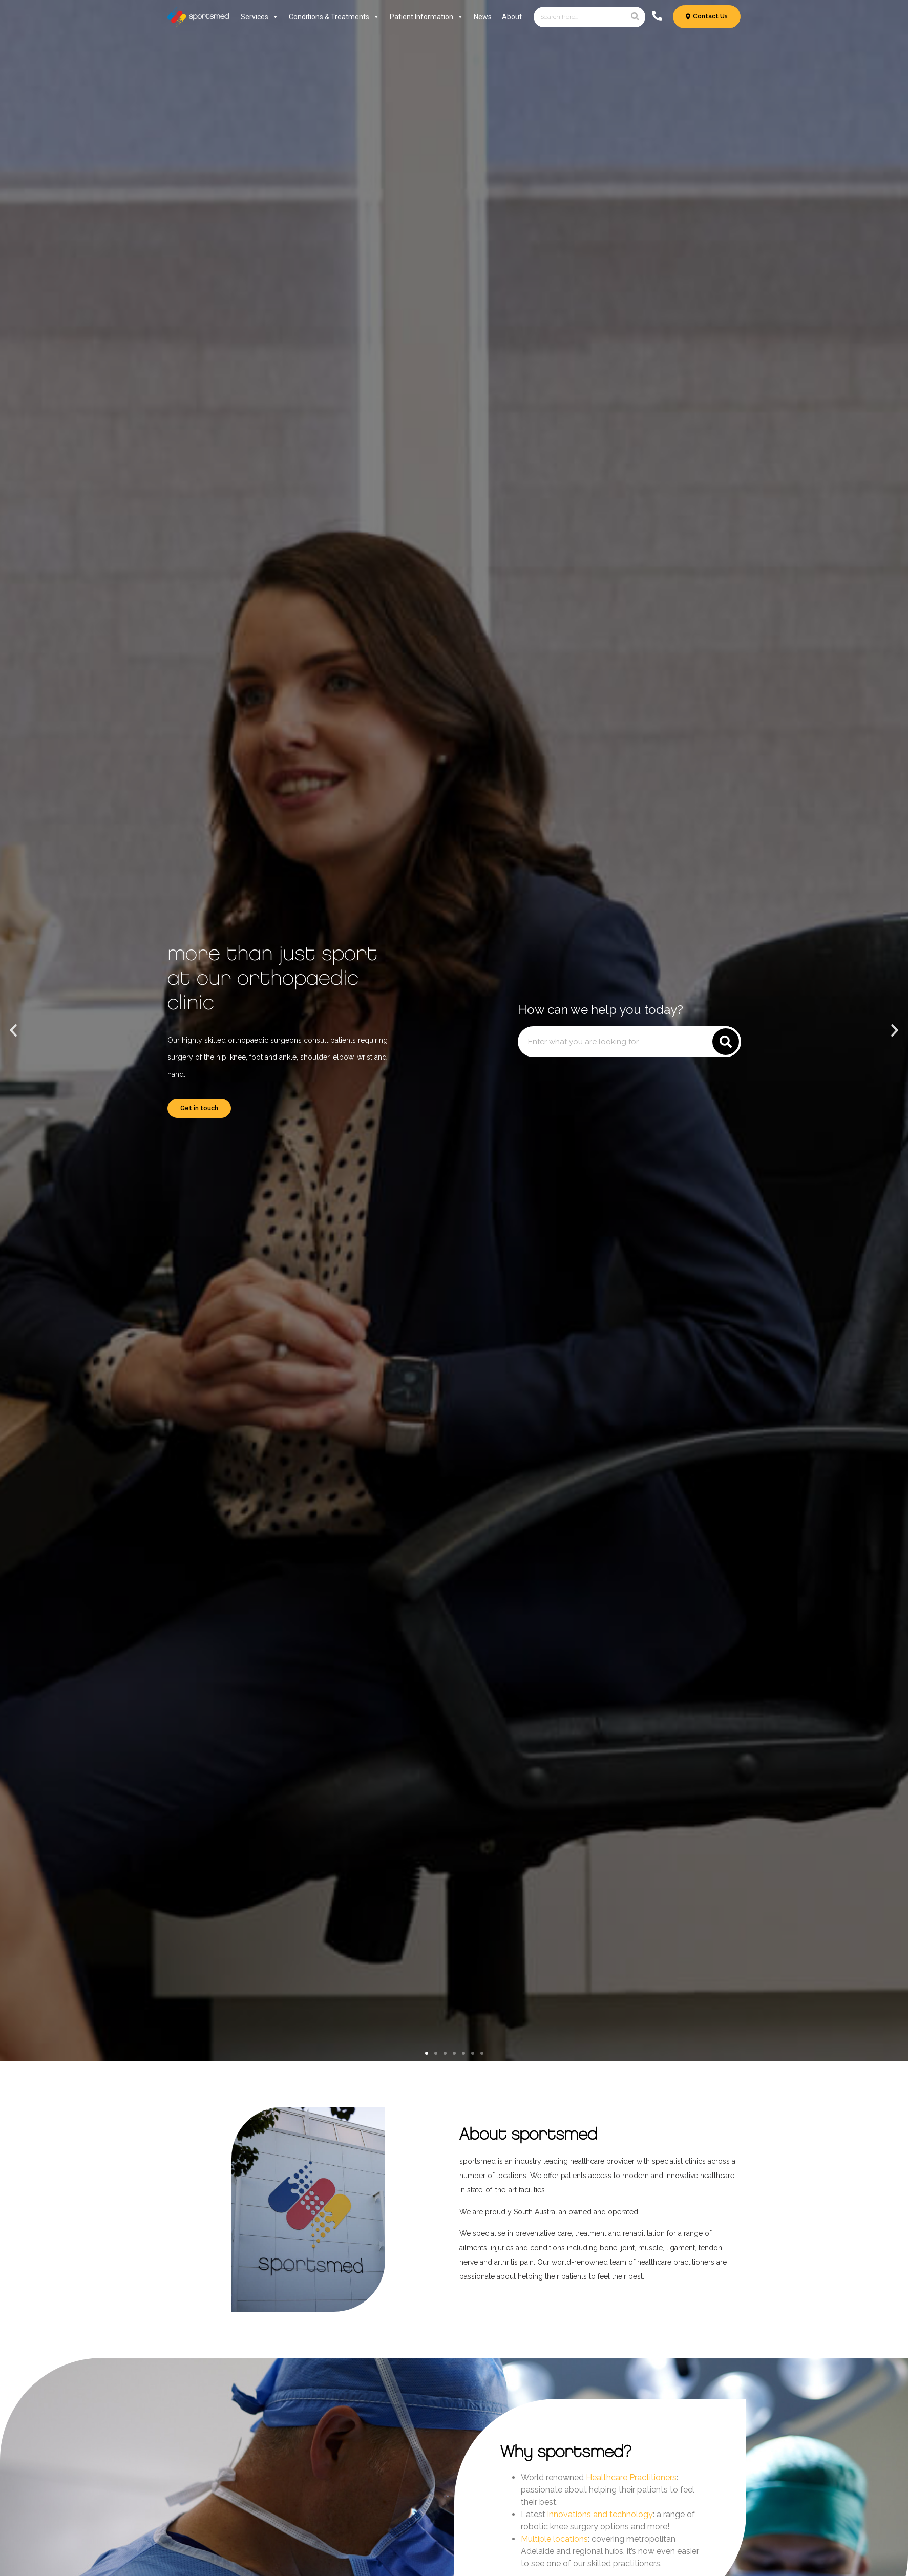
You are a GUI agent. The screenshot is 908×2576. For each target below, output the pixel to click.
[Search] (635, 17)
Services (260, 17)
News (483, 17)
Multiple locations (554, 2539)
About (512, 17)
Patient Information (426, 17)
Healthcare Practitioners (631, 2477)
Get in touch (199, 1108)
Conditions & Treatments (334, 17)
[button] (13, 1030)
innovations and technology (600, 2514)
